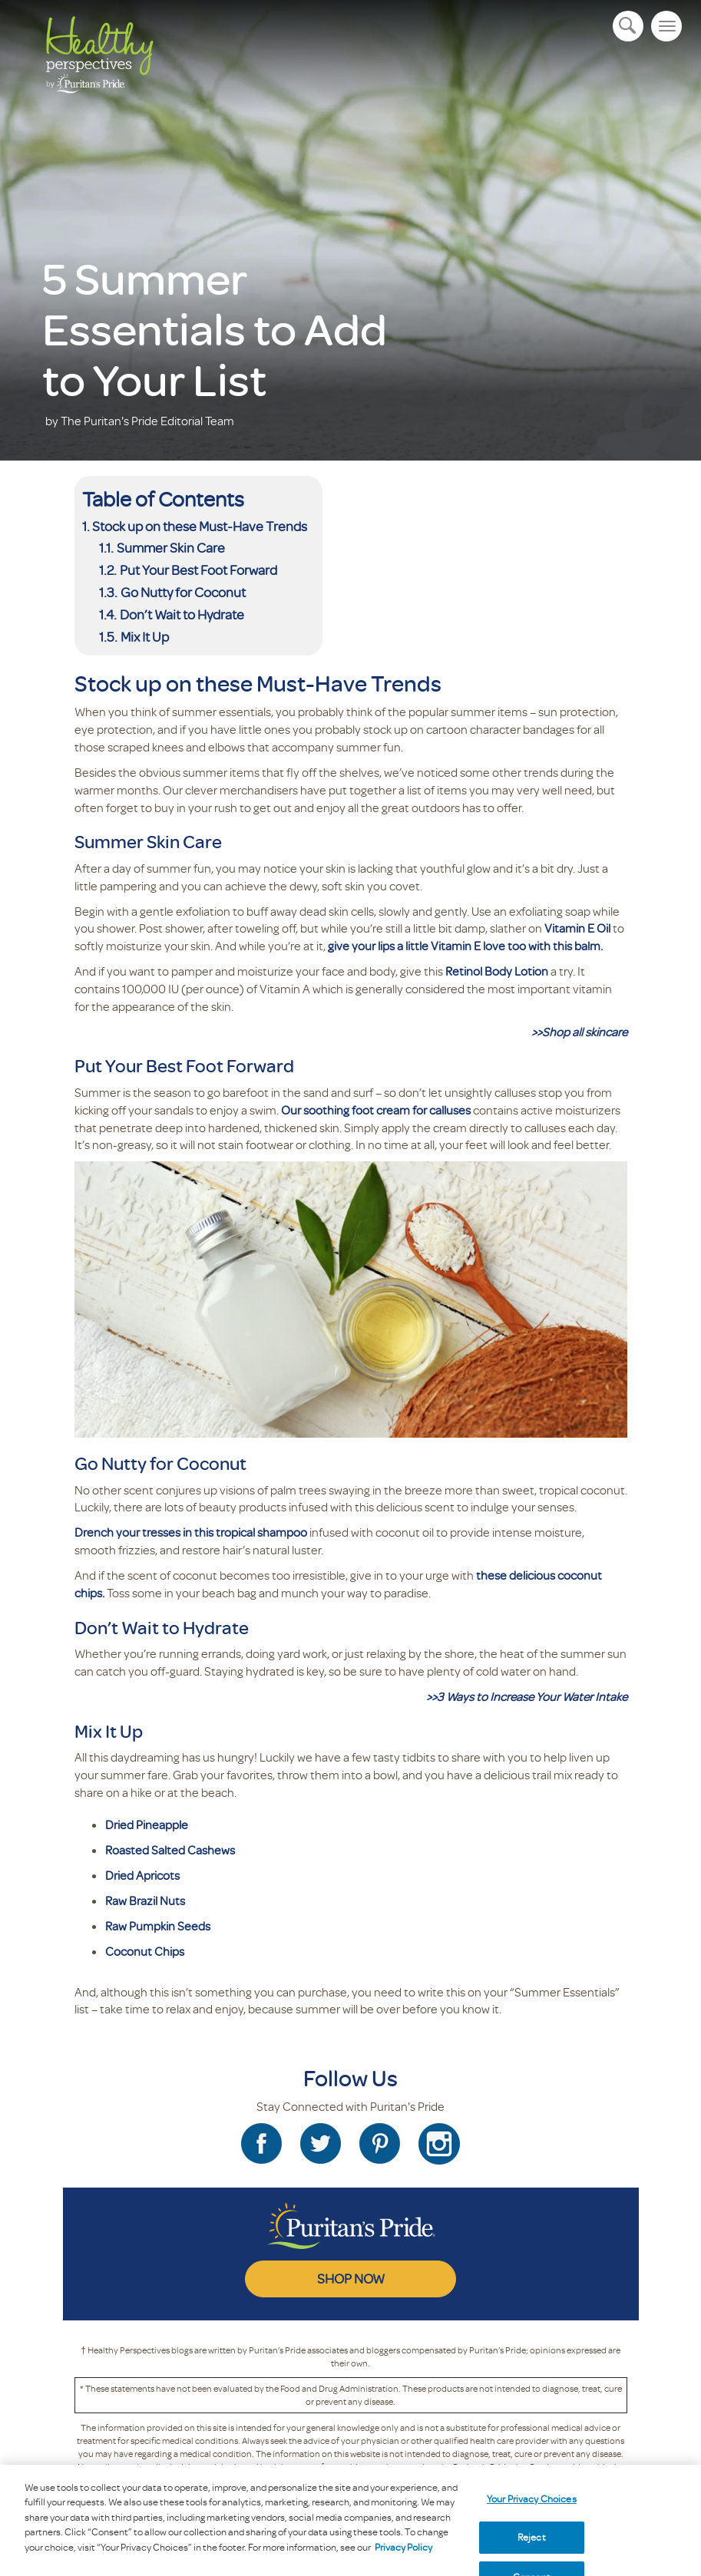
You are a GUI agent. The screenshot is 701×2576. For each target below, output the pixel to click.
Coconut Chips (144, 1951)
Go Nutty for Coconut (183, 591)
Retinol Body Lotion (496, 971)
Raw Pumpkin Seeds (157, 1926)
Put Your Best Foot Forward (199, 569)
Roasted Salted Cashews (170, 1850)
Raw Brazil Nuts (145, 1900)
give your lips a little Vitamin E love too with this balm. (465, 945)
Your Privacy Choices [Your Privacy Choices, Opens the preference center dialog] (532, 2506)
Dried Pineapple (146, 1824)
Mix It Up (146, 636)
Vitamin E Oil (577, 928)
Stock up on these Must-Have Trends (199, 525)
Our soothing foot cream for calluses (376, 1110)
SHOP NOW (351, 2278)
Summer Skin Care (171, 547)
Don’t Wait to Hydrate (182, 614)
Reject (531, 2545)
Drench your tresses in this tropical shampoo (190, 1532)
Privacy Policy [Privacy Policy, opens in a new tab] (403, 2554)
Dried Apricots (142, 1875)
